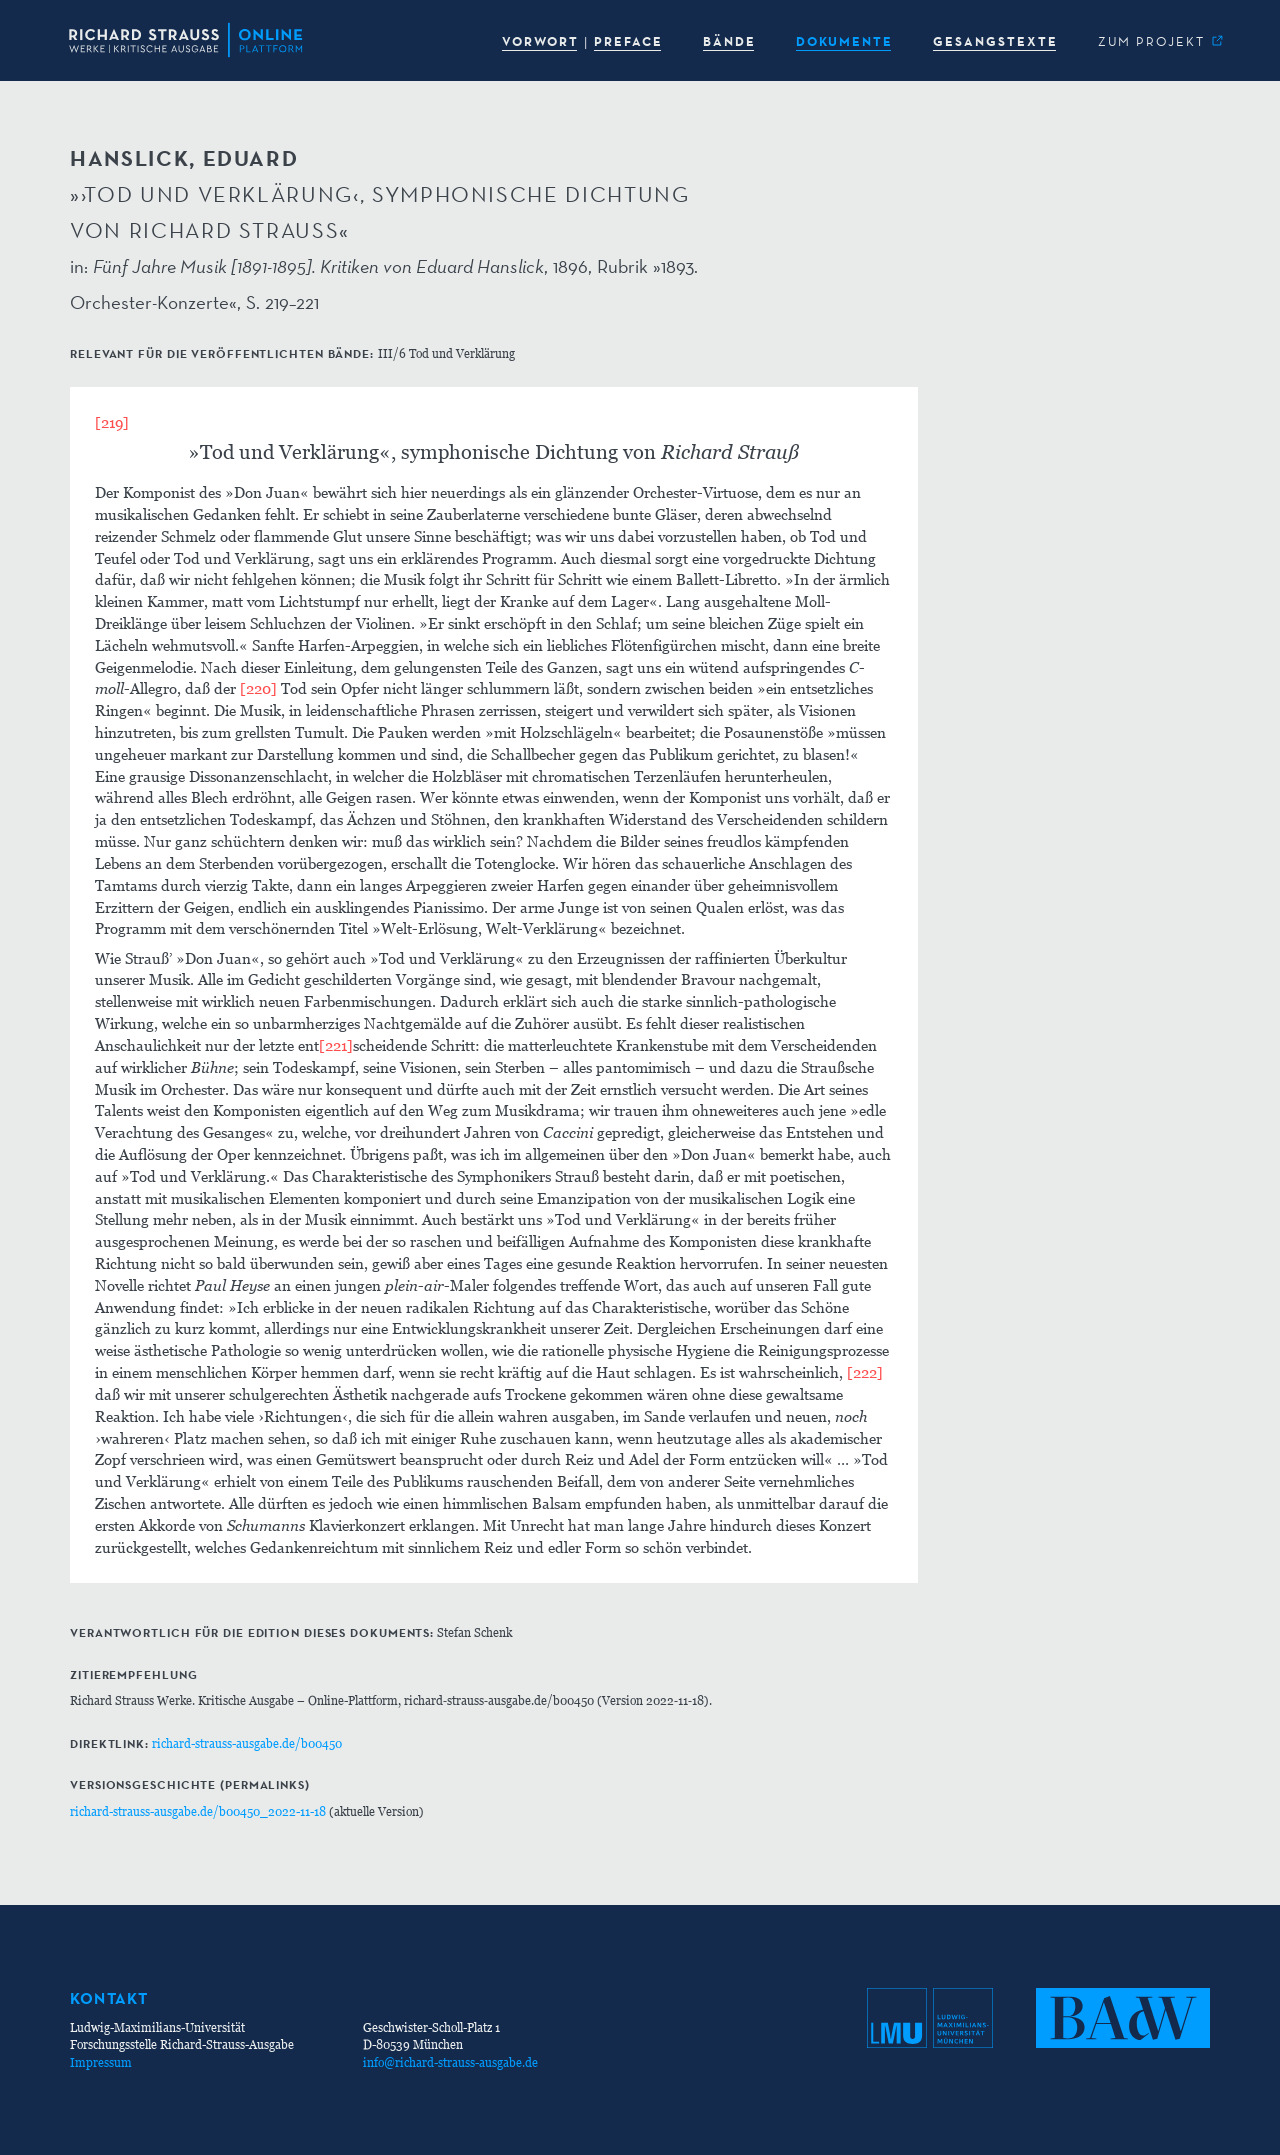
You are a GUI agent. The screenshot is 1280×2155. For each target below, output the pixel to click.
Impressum (101, 2062)
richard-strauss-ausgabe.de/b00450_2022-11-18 (198, 1811)
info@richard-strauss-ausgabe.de (450, 2062)
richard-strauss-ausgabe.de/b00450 (247, 1743)
